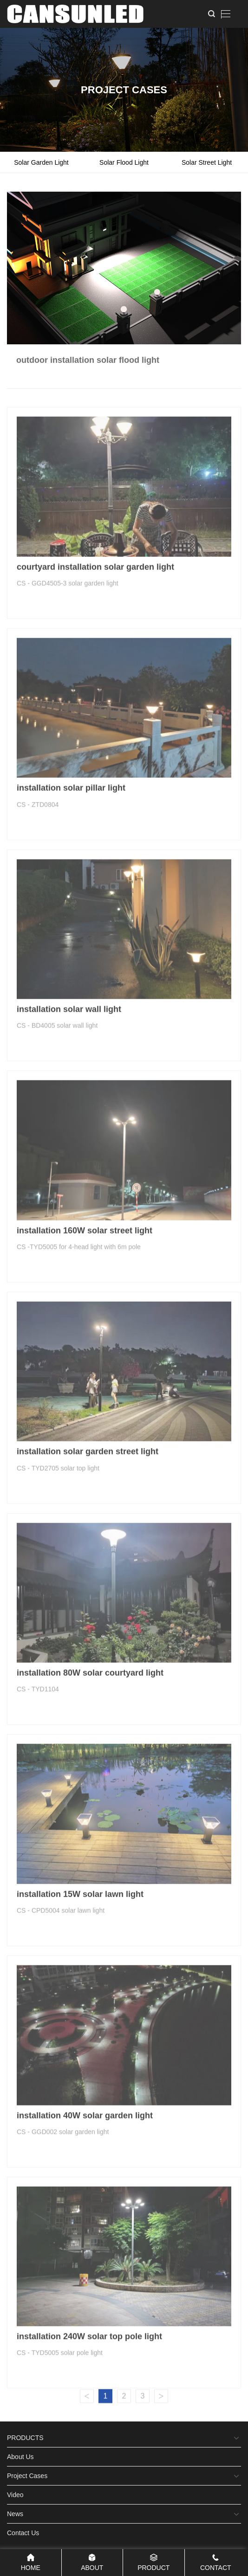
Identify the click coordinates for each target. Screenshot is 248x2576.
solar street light (207, 162)
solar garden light (41, 162)
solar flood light (124, 162)
